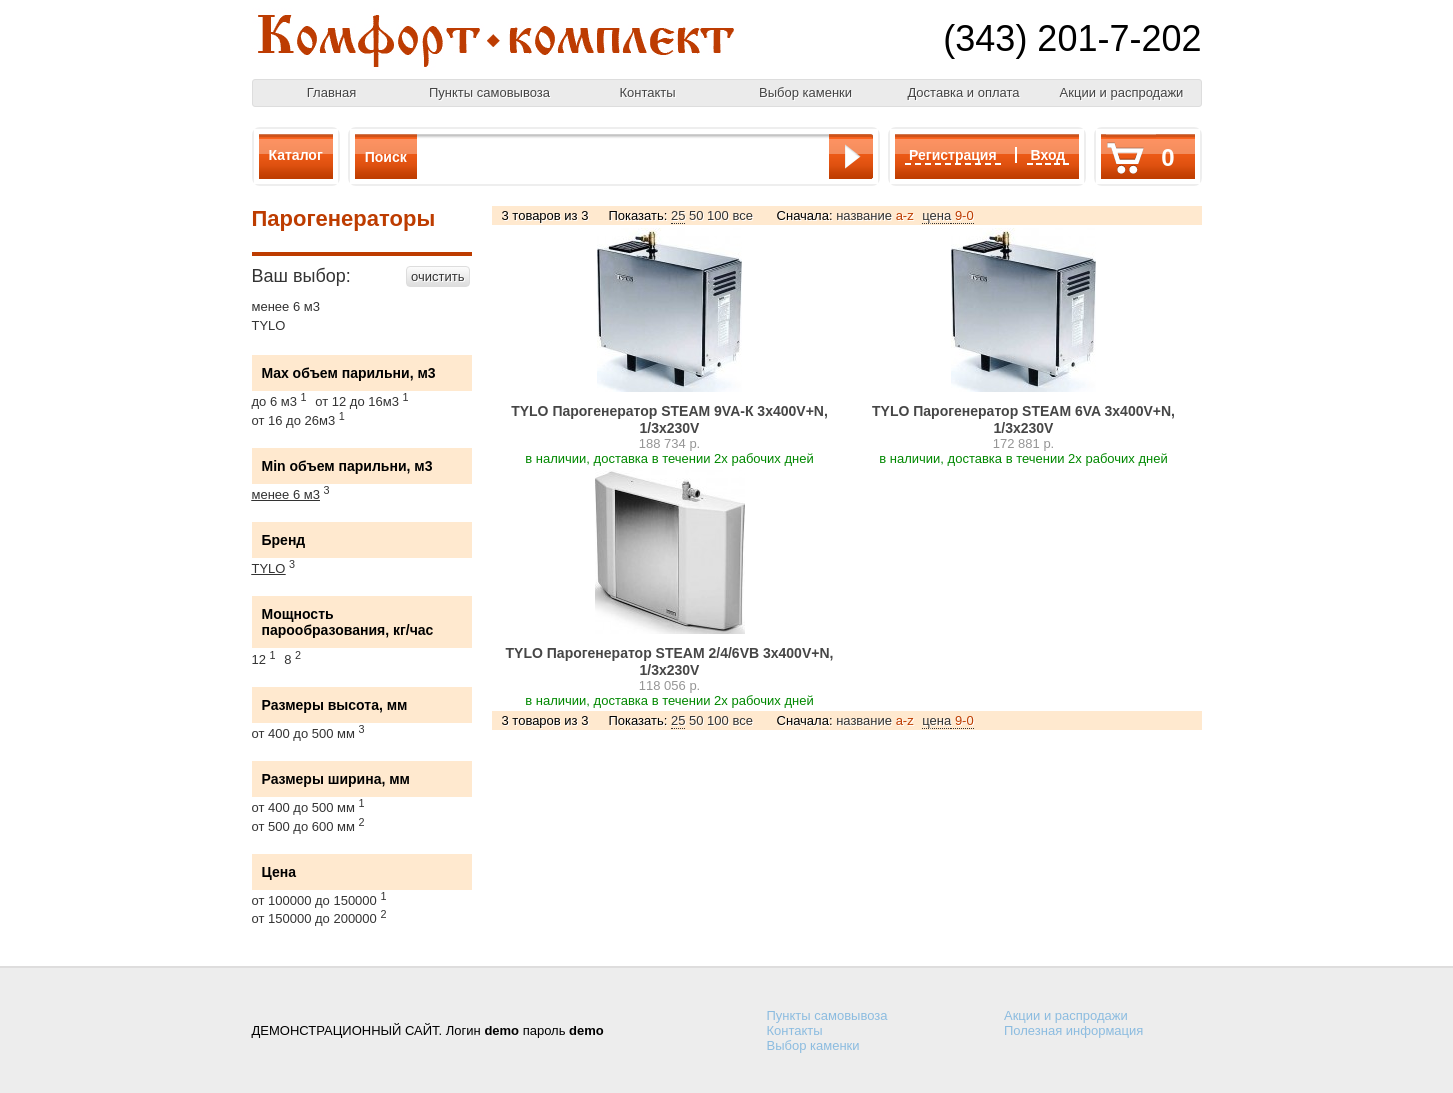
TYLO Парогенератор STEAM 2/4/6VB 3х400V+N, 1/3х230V (670, 661)
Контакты (647, 92)
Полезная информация (1073, 1030)
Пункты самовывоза (489, 92)
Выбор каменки (805, 92)
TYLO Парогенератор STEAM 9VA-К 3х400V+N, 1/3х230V (669, 419)
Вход (1048, 155)
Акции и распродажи (1122, 92)
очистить (437, 276)
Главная (331, 92)
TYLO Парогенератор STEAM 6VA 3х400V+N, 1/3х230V (1023, 419)
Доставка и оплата (963, 92)
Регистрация (953, 155)
